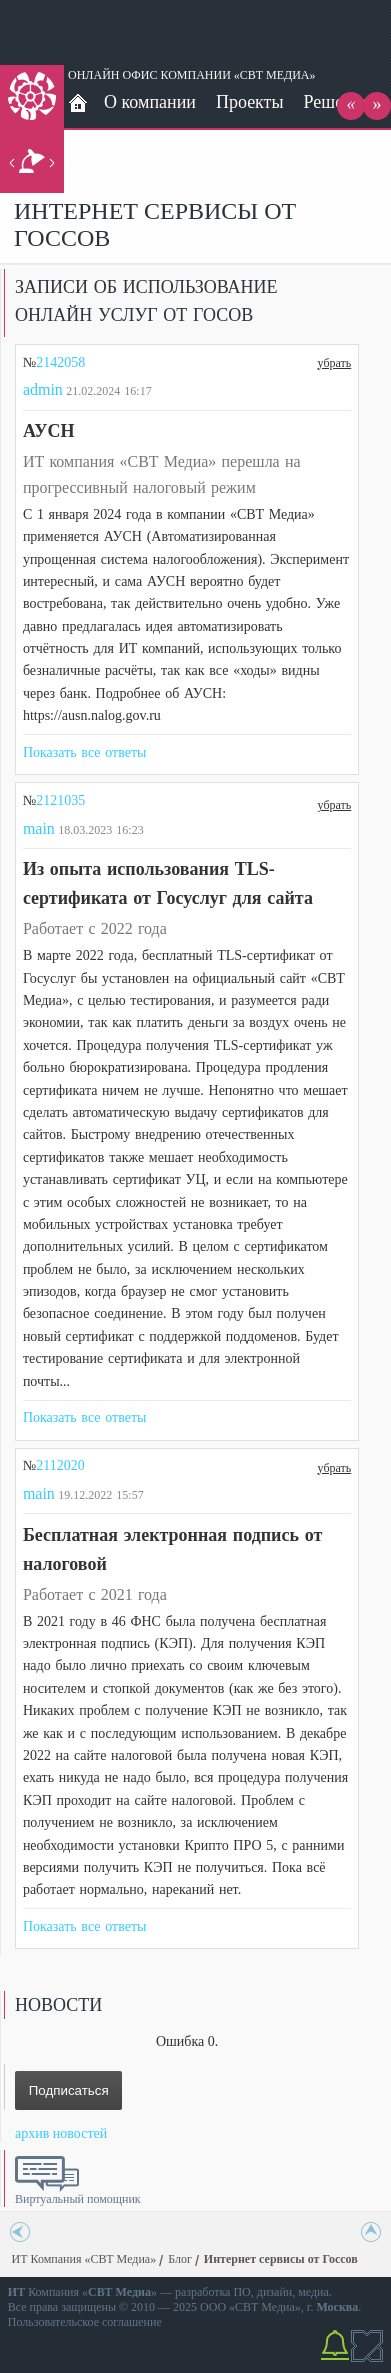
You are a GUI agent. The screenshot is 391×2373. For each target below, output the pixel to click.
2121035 (60, 800)
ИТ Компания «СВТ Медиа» (84, 2259)
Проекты (250, 102)
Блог (180, 2259)
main (39, 828)
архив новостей (61, 2133)
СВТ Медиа (265, 2307)
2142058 (60, 362)
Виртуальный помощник (78, 2199)
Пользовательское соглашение (85, 2322)
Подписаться (69, 2090)
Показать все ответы (85, 752)
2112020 (60, 1465)
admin (43, 389)
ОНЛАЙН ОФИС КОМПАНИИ (149, 75)
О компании (150, 102)
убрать (335, 361)
